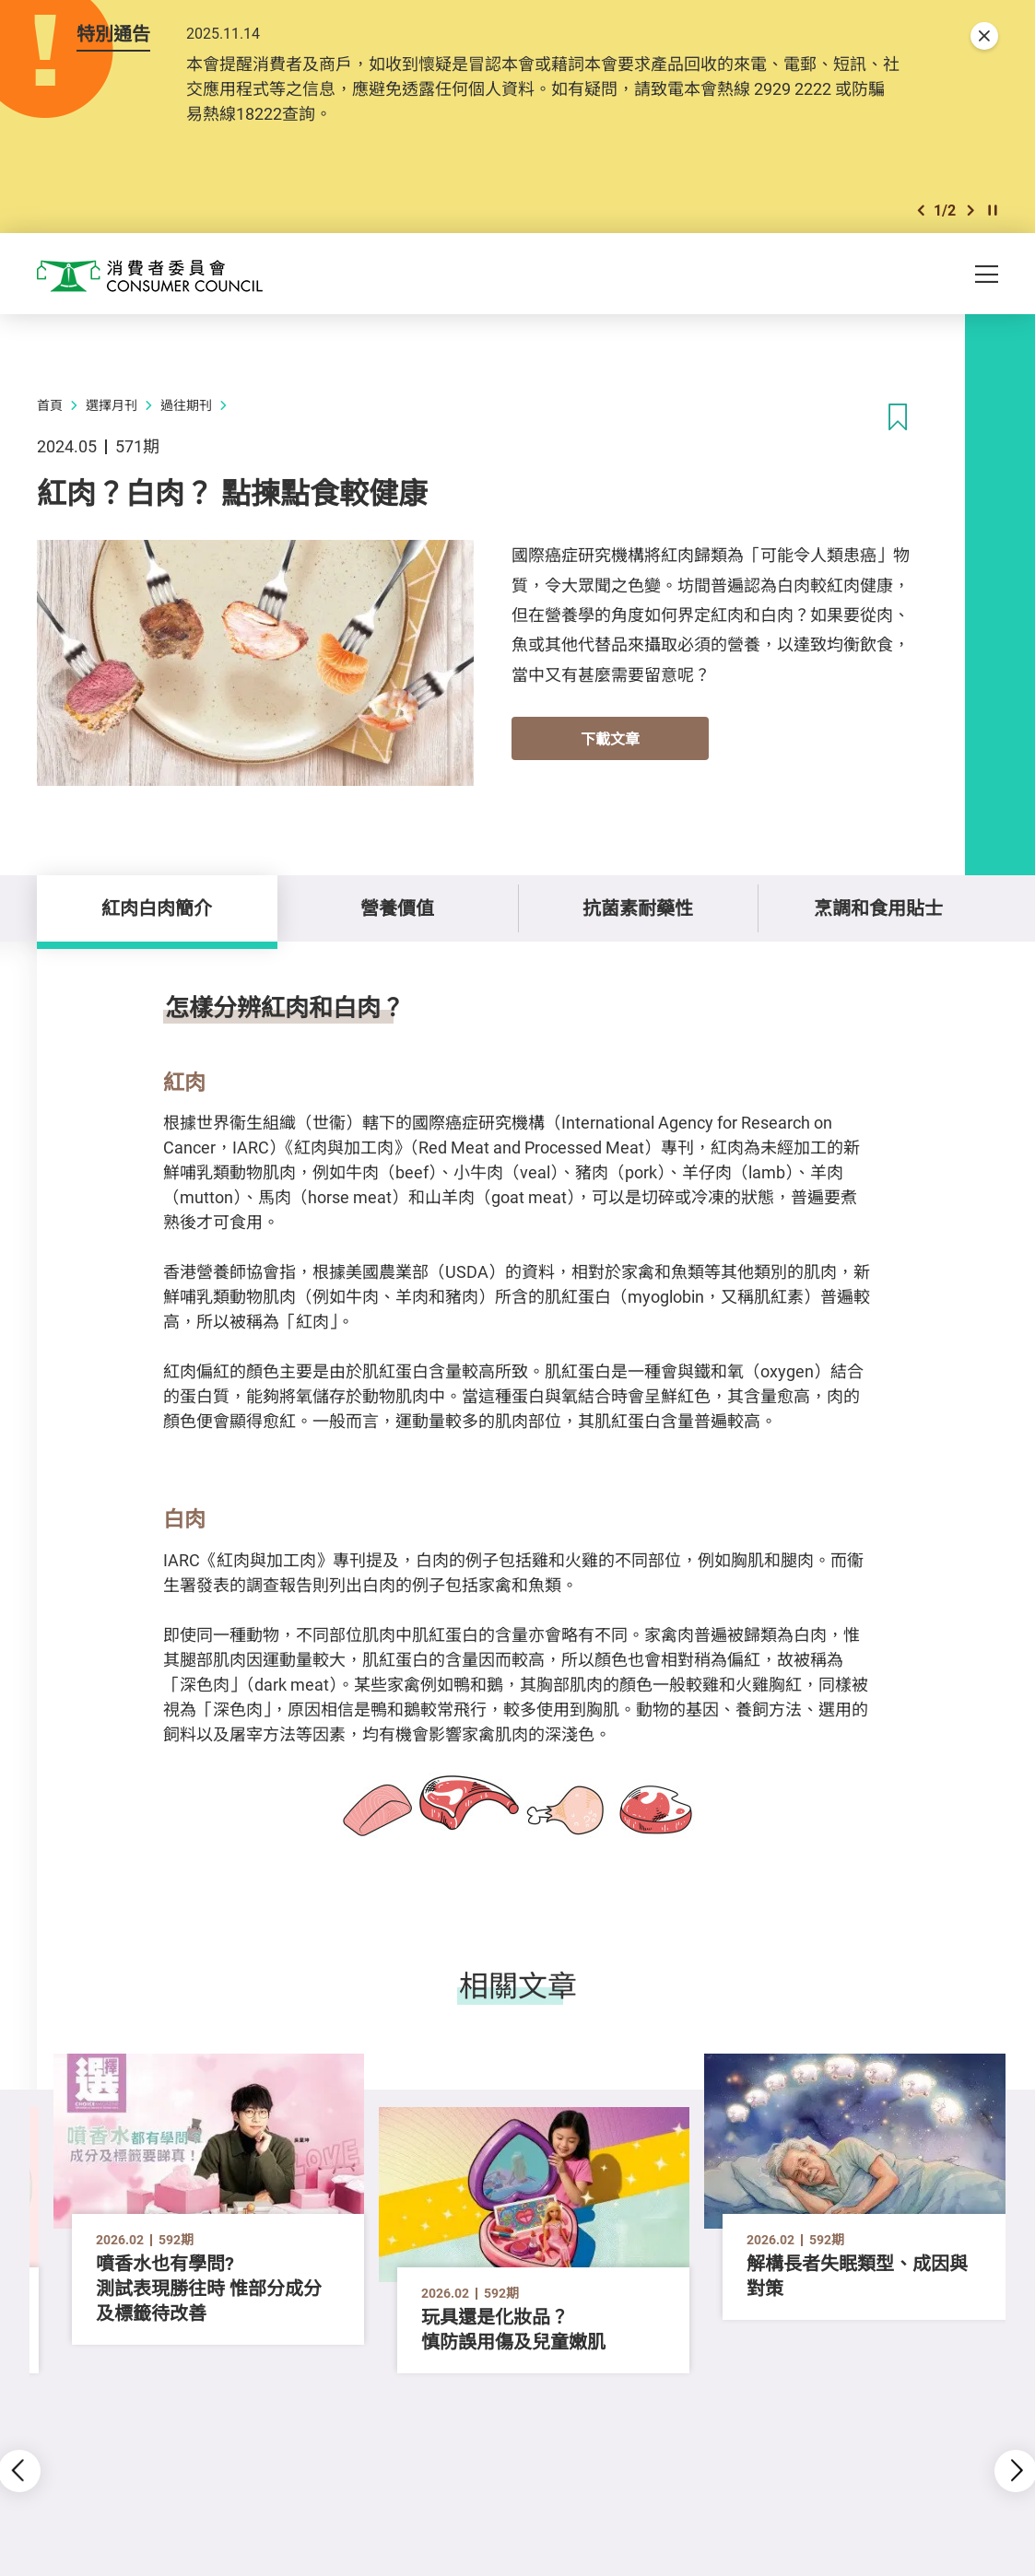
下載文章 (610, 739)
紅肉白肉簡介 (156, 908)
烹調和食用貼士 (878, 908)
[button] (920, 211)
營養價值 (397, 908)
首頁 (50, 405)
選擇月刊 (111, 405)
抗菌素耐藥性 (637, 908)
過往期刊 (186, 405)
